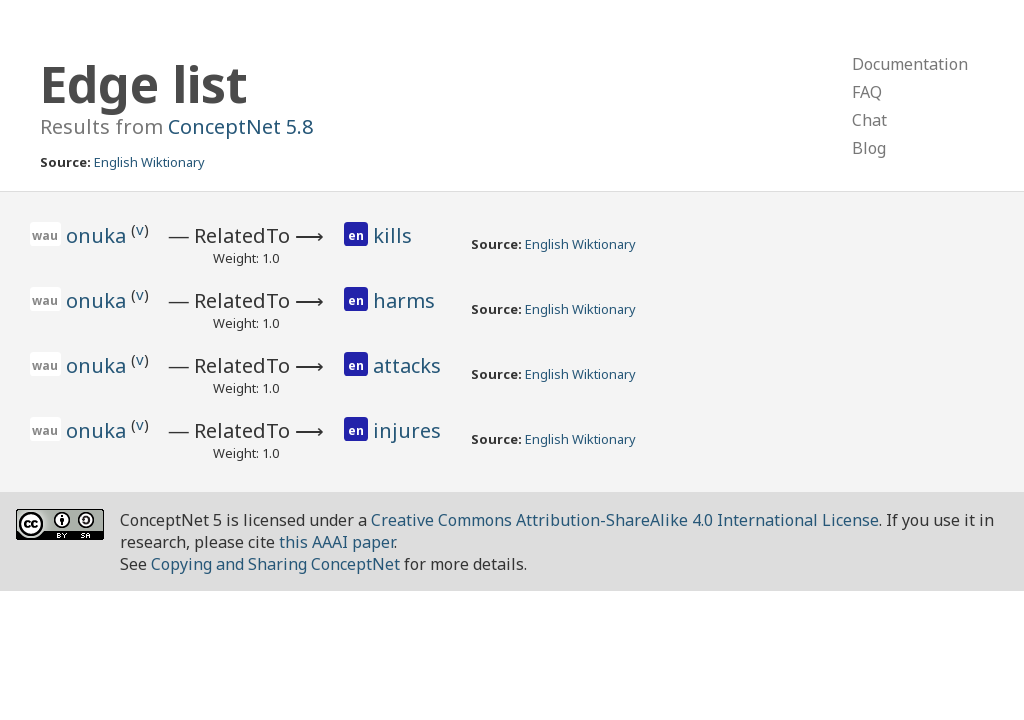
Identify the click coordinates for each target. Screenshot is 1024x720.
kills (392, 235)
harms (404, 300)
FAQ (867, 92)
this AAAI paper (336, 542)
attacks (407, 365)
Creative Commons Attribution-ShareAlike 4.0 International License (625, 520)
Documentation (910, 64)
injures (407, 430)
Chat (869, 120)
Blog (869, 148)
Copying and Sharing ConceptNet (275, 564)
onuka (98, 235)
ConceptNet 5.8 (240, 126)
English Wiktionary (149, 162)
